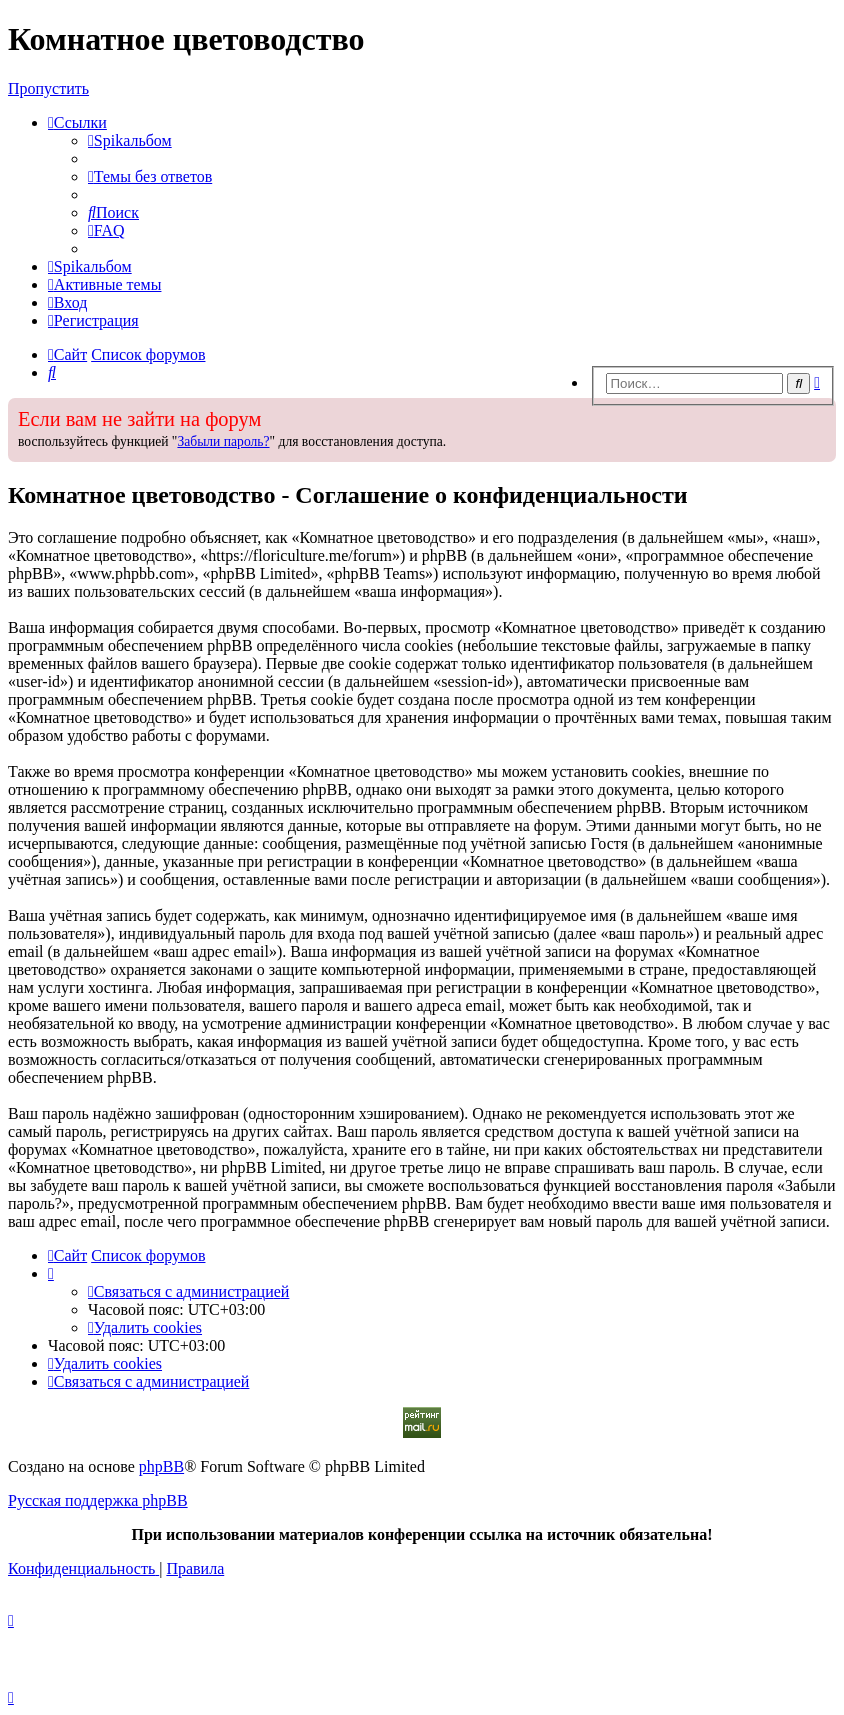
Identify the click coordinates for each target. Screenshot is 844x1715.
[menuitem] (130, 140)
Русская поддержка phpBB (98, 1500)
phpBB (161, 1466)
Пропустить (48, 88)
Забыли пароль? (223, 441)
